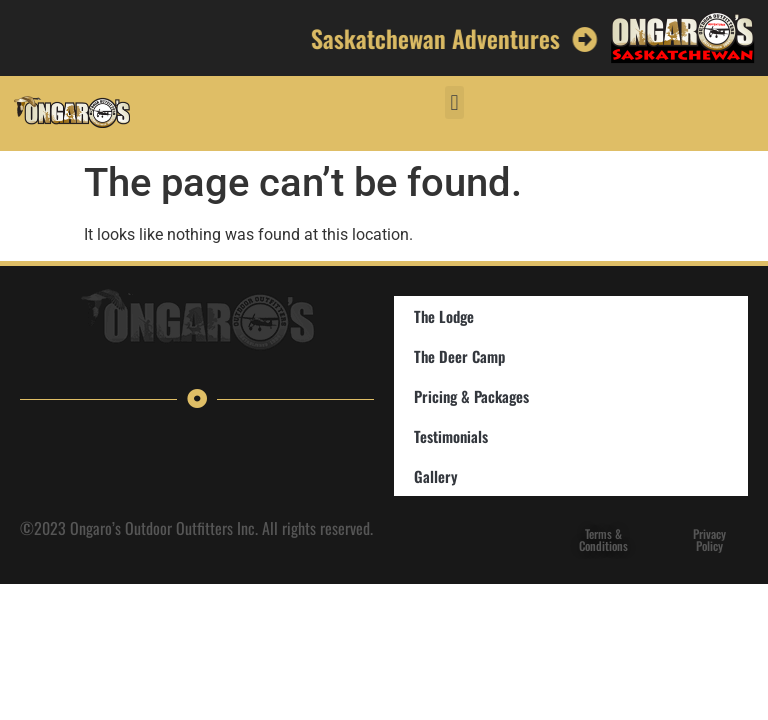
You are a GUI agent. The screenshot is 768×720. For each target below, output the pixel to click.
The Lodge (444, 316)
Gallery (436, 476)
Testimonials (451, 436)
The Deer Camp (459, 356)
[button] (454, 102)
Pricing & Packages (471, 396)
